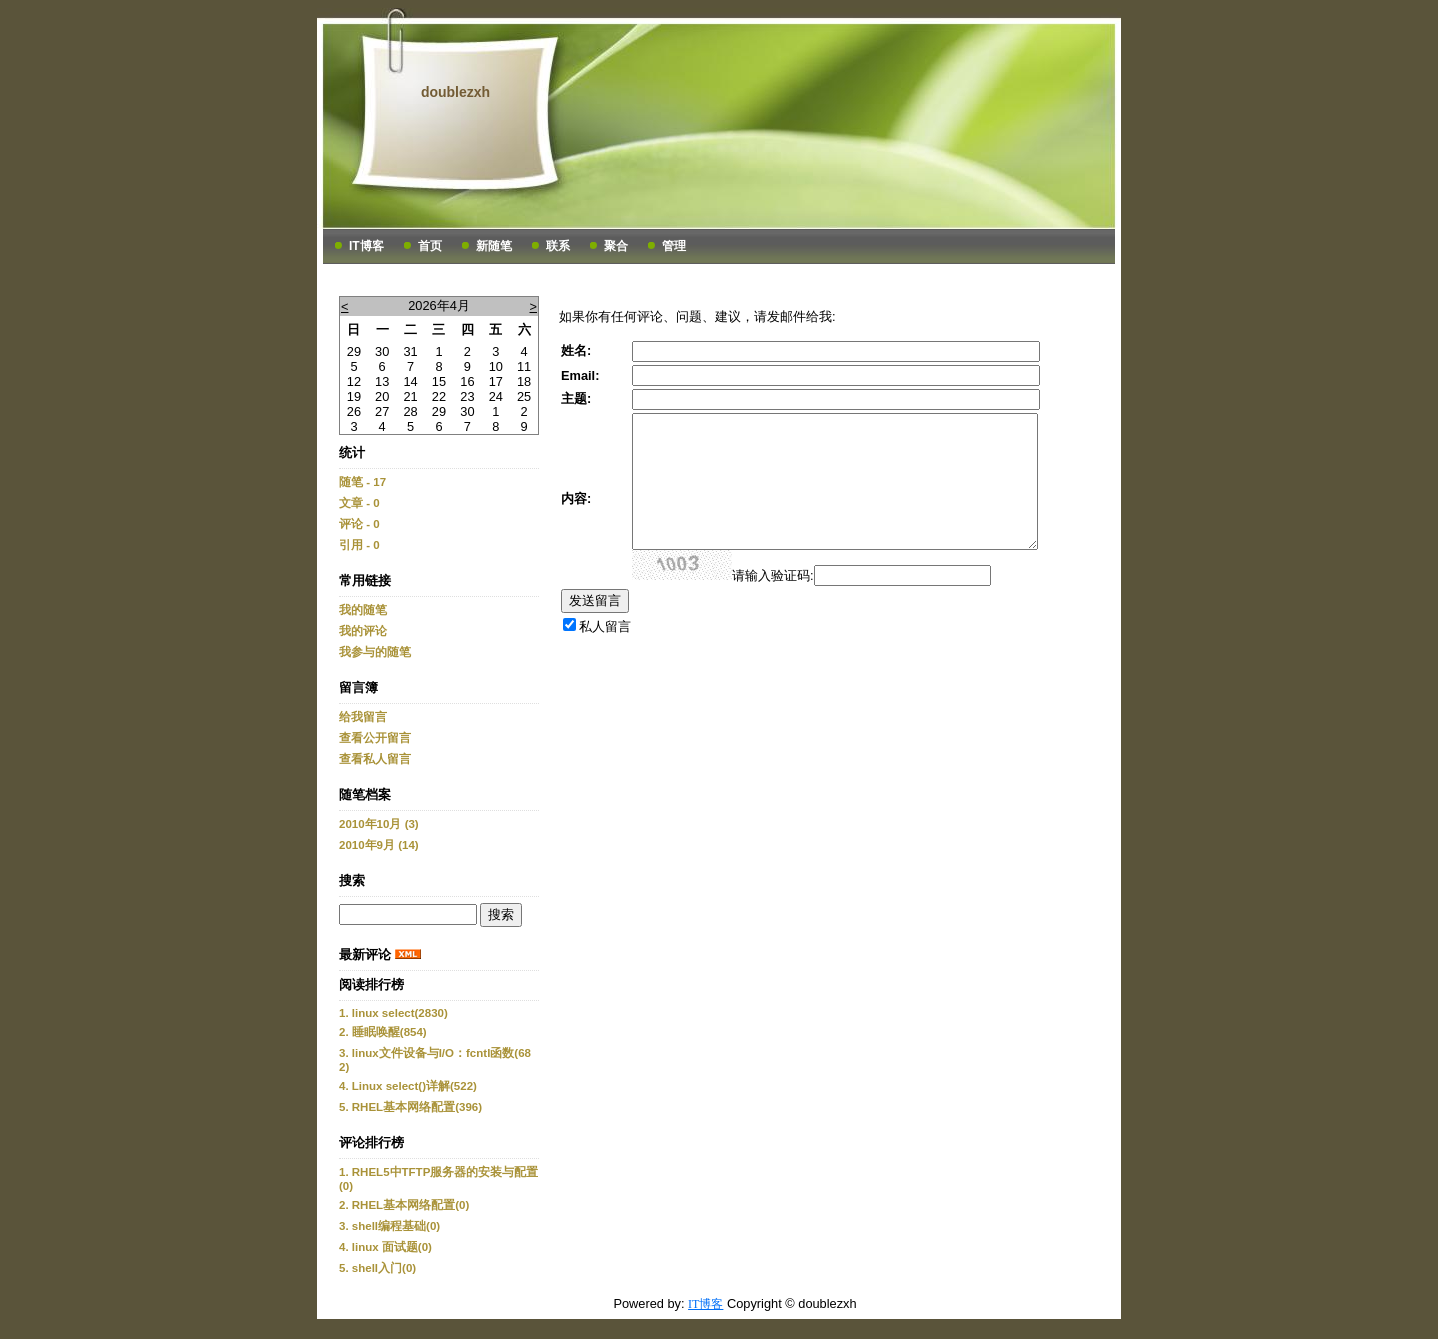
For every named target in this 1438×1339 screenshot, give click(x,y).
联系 (558, 246)
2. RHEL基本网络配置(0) (404, 1205)
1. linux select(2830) (393, 1013)
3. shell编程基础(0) (389, 1226)
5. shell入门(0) (377, 1268)
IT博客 (366, 246)
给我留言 (363, 717)
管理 (674, 246)
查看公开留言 (375, 738)
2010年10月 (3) (379, 824)
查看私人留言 (375, 759)
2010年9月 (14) (379, 845)
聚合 (616, 246)
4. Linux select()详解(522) (408, 1086)
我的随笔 (363, 610)
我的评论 (363, 631)
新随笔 (494, 246)
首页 (430, 246)
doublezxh (455, 92)
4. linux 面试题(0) (385, 1247)
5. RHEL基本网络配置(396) (410, 1107)
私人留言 (605, 626)
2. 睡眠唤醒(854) (383, 1032)
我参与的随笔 (375, 652)
